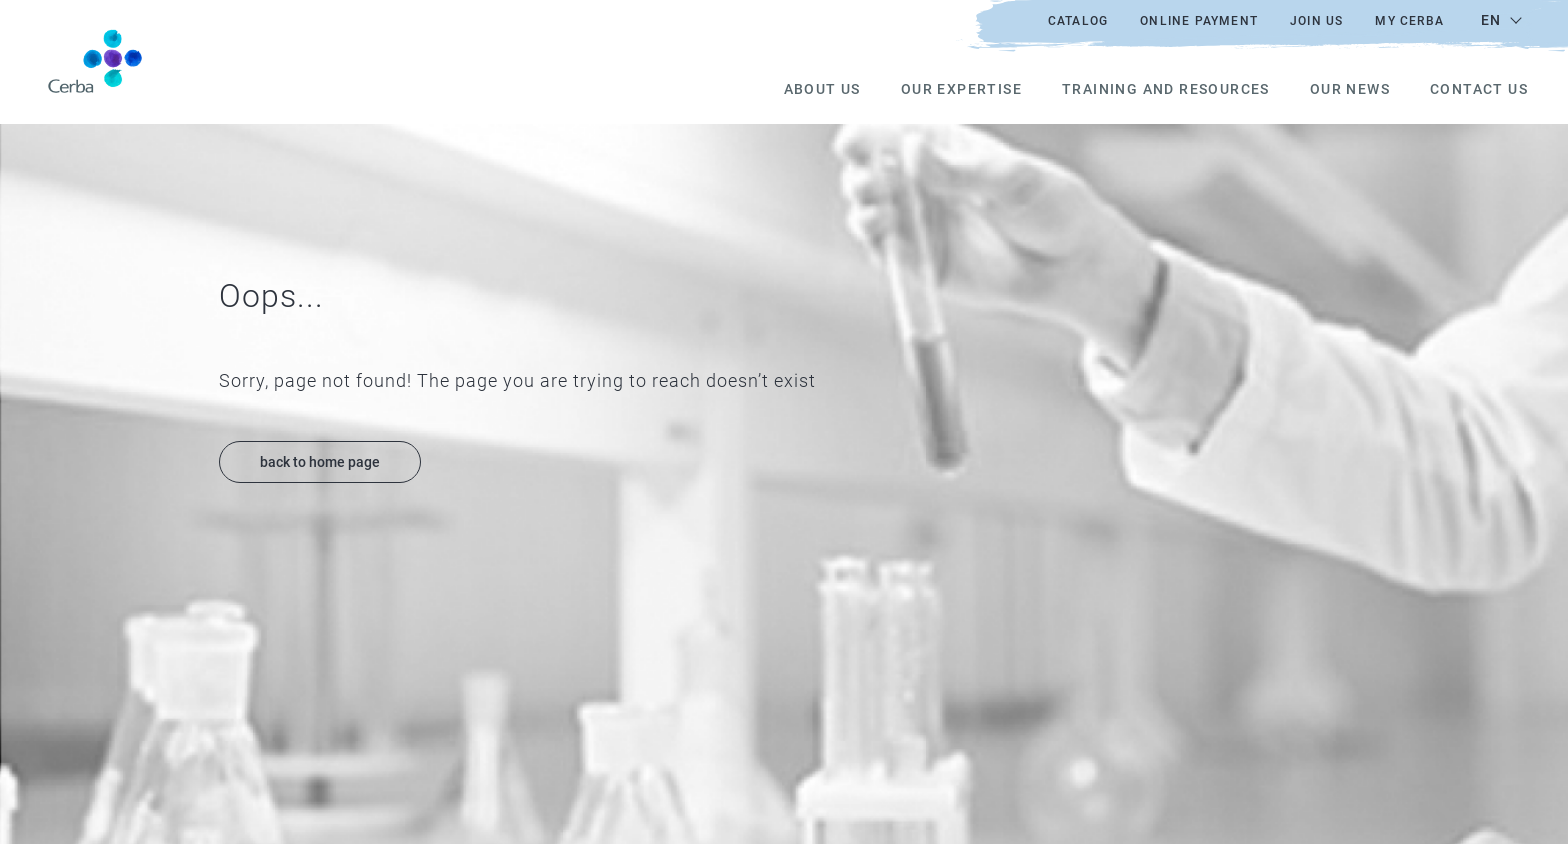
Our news (1350, 89)
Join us (1316, 21)
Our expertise (961, 89)
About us (822, 89)
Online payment (1199, 21)
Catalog (1078, 21)
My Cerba (1409, 21)
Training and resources (1166, 89)
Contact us (1479, 89)
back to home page (320, 462)
